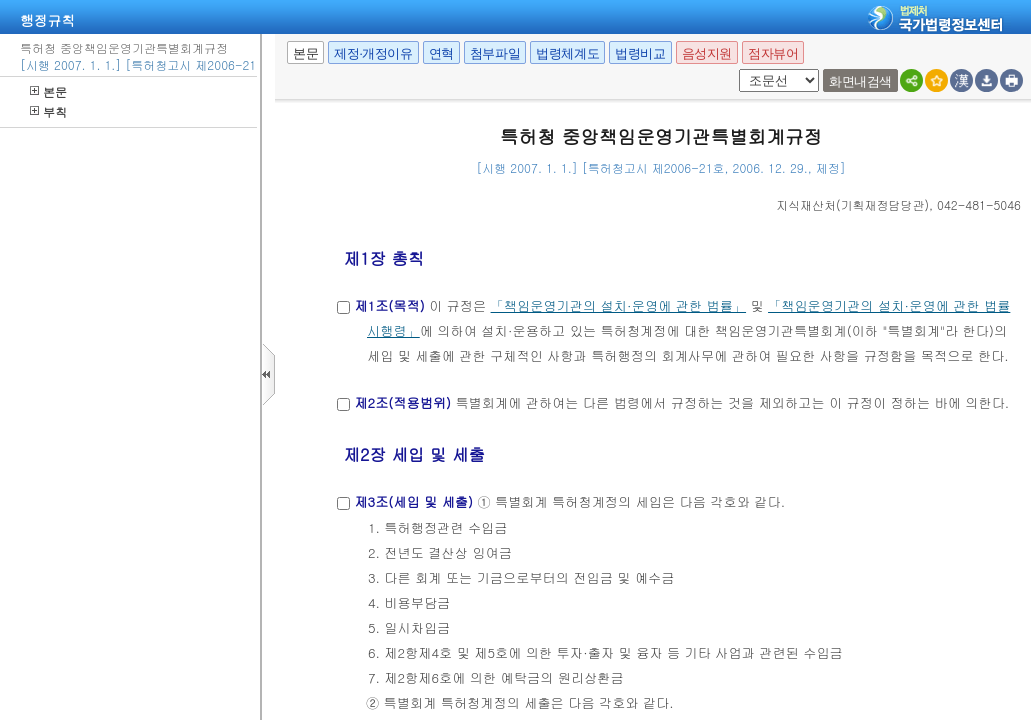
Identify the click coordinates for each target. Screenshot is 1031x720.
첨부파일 (495, 53)
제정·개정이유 (373, 53)
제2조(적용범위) (402, 402)
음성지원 (707, 53)
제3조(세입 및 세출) (413, 501)
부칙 (48, 111)
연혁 (441, 53)
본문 (48, 91)
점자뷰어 (773, 53)
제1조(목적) (389, 305)
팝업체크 (735, 69)
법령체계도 (567, 53)
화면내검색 (860, 81)
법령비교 (640, 53)
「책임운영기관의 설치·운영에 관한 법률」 (619, 305)
